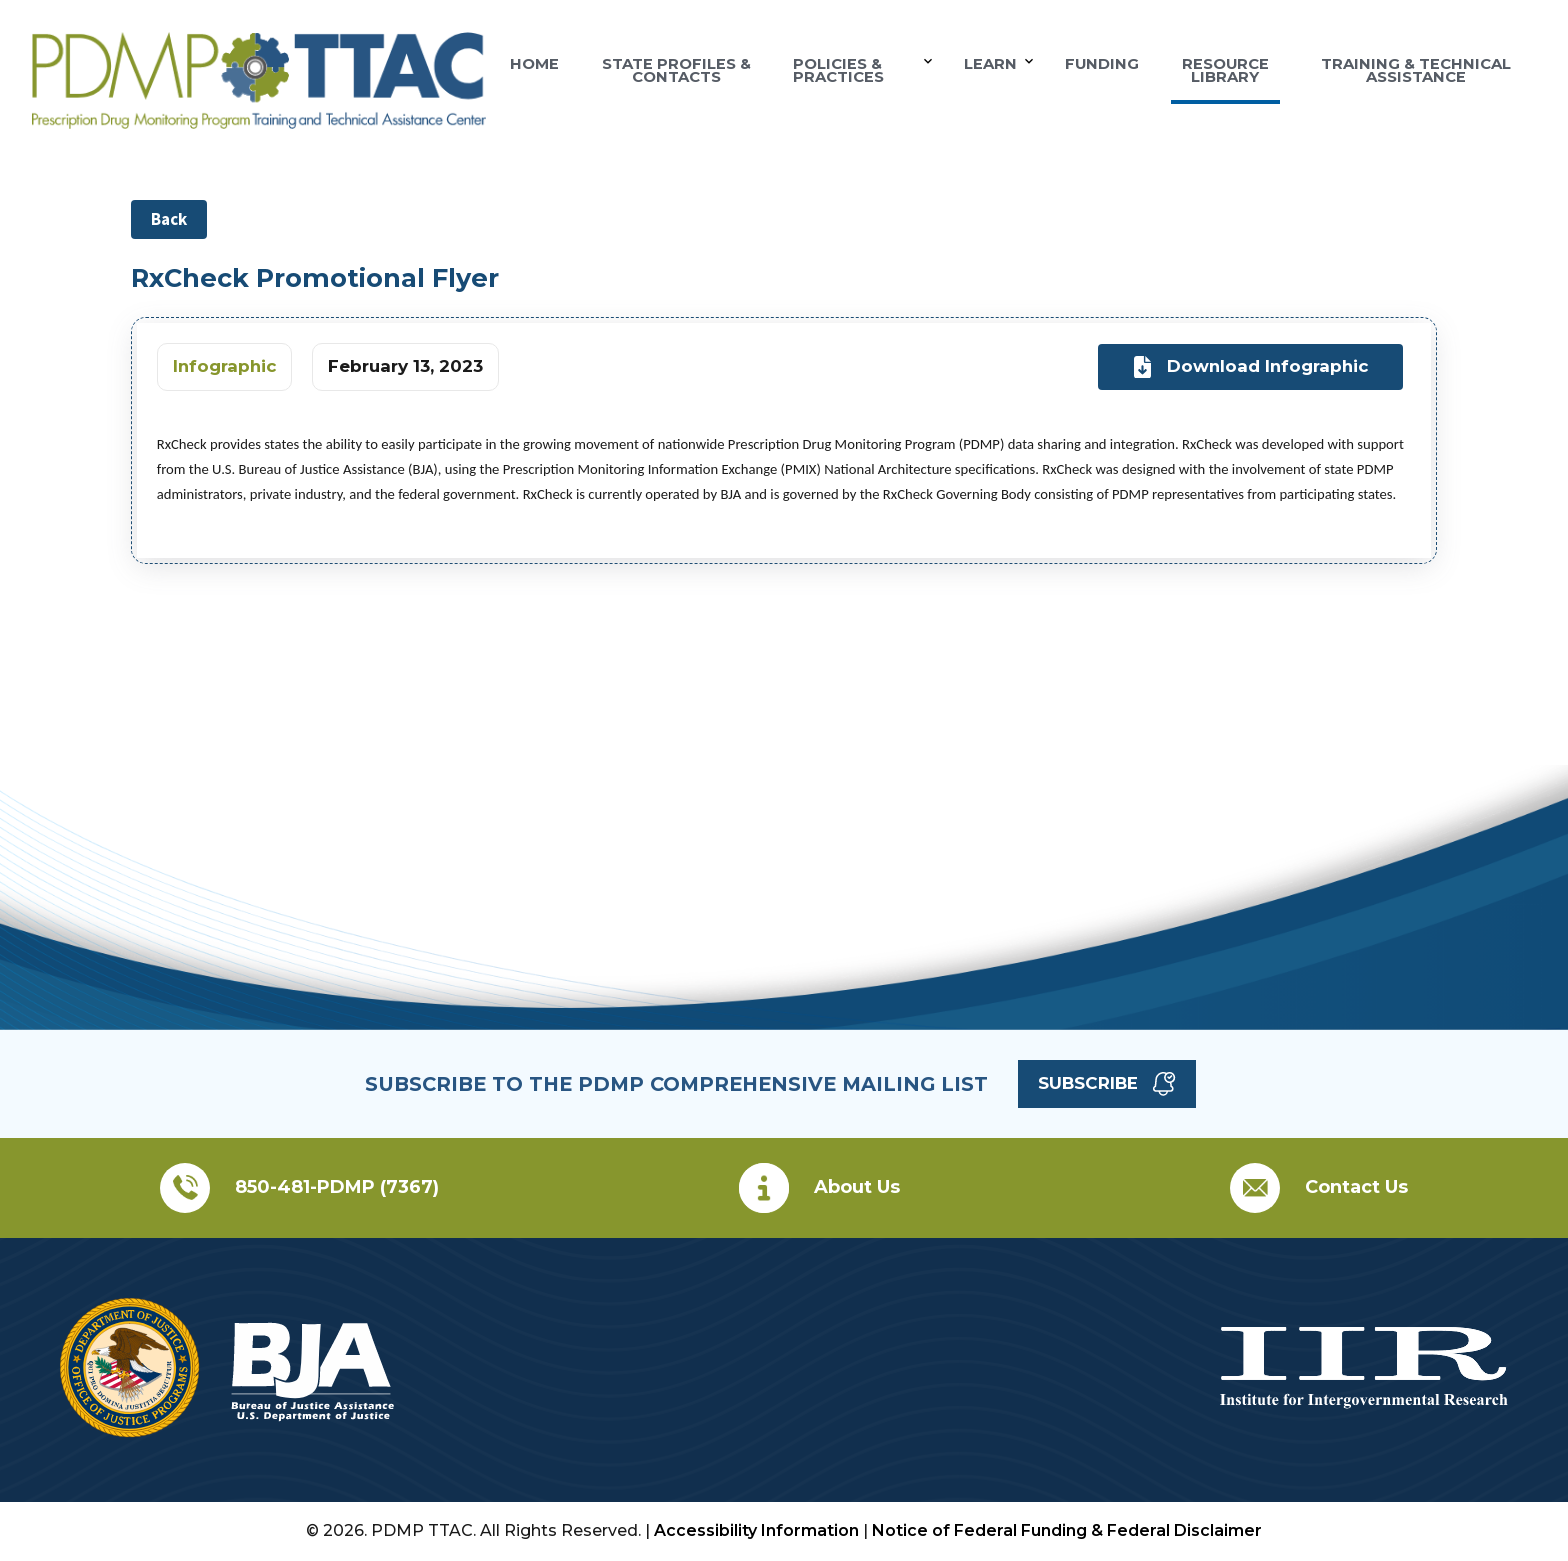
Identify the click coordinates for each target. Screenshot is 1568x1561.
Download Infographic (1251, 367)
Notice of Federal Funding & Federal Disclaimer (1067, 1530)
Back (169, 219)
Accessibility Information (756, 1530)
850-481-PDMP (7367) (337, 1187)
